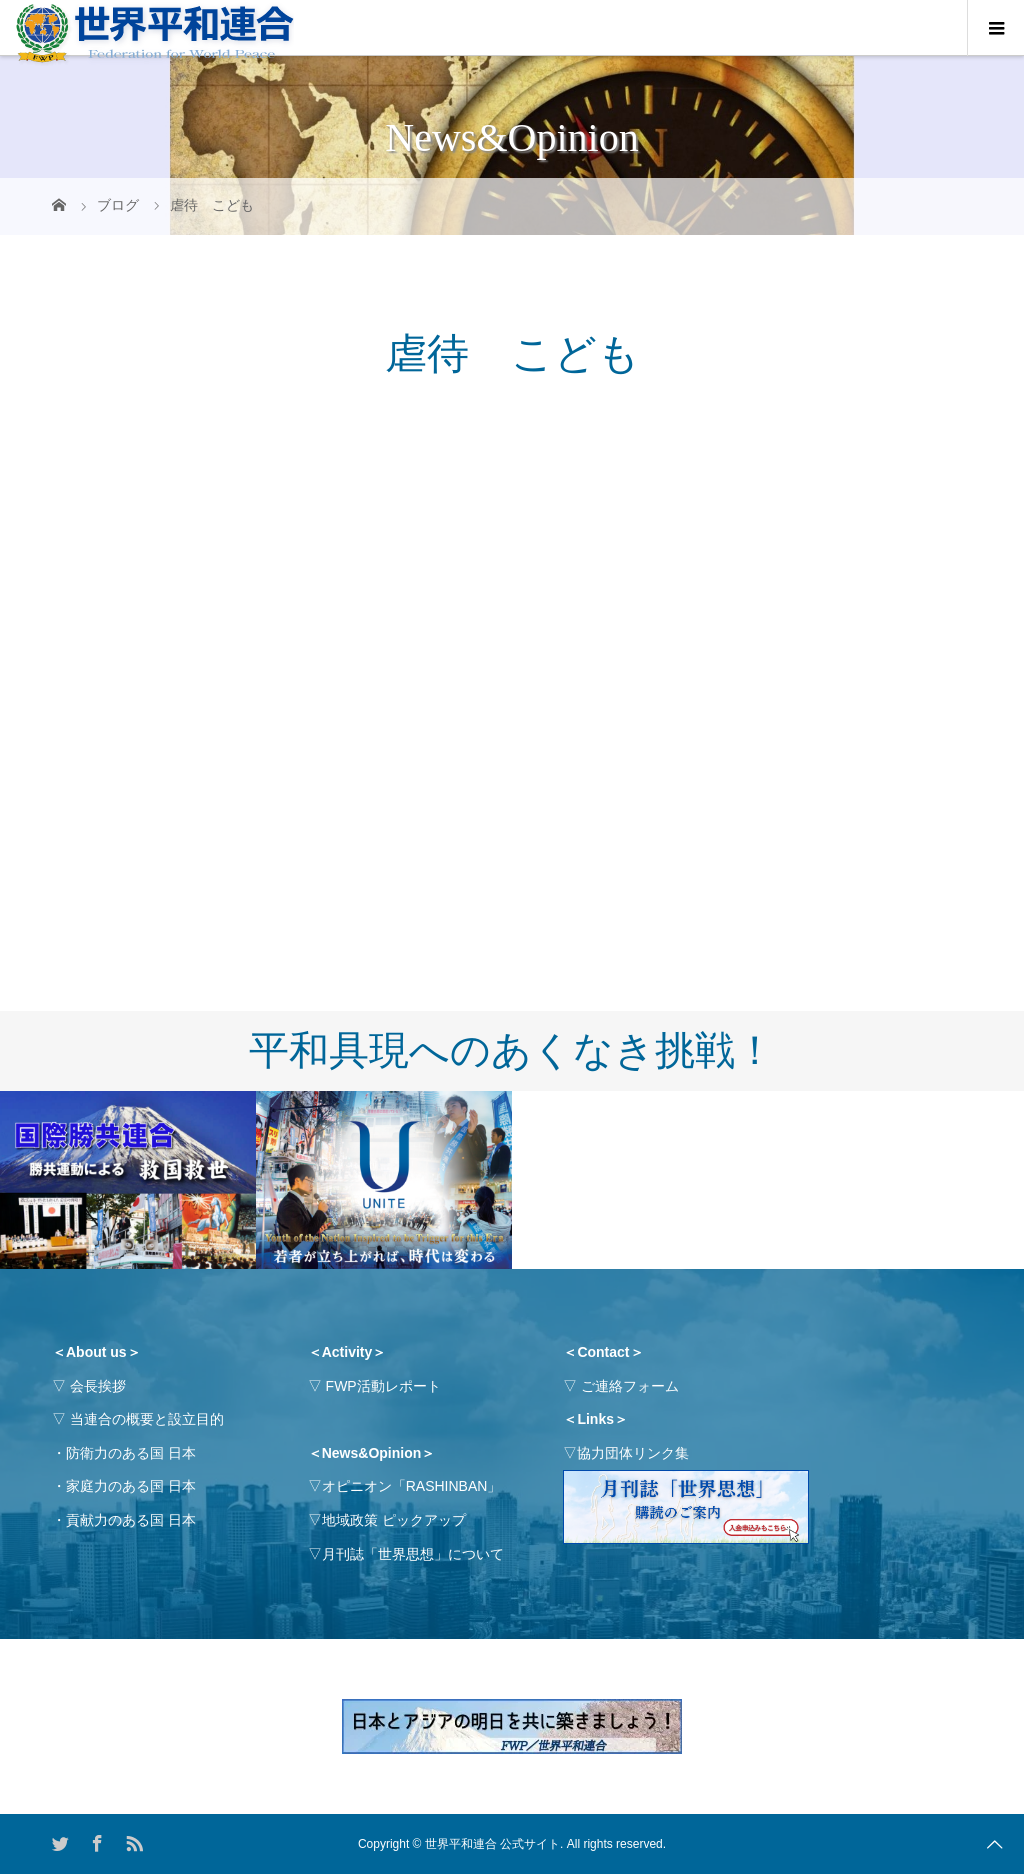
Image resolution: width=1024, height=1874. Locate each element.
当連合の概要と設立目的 (147, 1419)
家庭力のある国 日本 (131, 1486)
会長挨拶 (98, 1386)
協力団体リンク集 (633, 1453)
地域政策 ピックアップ (394, 1520)
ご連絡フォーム (630, 1386)
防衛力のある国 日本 (131, 1453)
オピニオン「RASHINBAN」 (412, 1486)
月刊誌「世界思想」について (413, 1554)
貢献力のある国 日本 (131, 1520)
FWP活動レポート (383, 1386)
